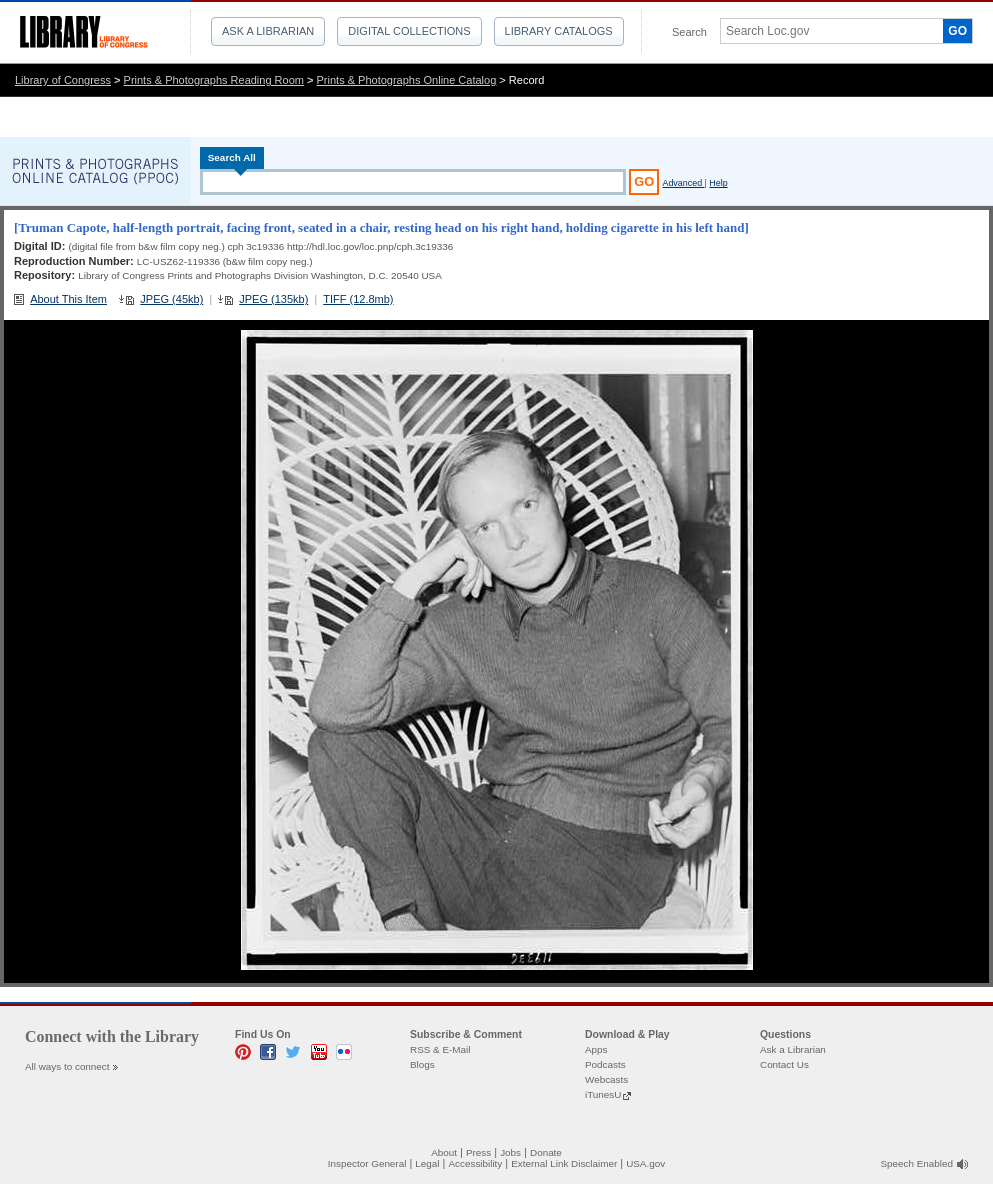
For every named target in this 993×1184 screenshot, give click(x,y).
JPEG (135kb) (273, 299)
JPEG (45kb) (171, 299)
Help (718, 183)
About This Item (68, 299)
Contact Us (784, 1064)
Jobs (510, 1152)
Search (689, 32)
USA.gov (645, 1163)
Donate (546, 1152)
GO (957, 31)
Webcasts (606, 1079)
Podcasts (605, 1064)
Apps (596, 1049)
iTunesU (603, 1094)
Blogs (422, 1064)
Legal (427, 1163)
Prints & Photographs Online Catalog (407, 80)
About (444, 1152)
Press (478, 1152)
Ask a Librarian (268, 31)
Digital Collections (409, 31)
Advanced (683, 183)
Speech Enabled (917, 1163)
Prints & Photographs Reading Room (214, 80)
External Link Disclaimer (564, 1163)
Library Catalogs (559, 31)
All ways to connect (67, 1066)
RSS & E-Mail (440, 1049)
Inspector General (367, 1163)
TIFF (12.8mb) (358, 299)
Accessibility (475, 1163)
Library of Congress (63, 80)
